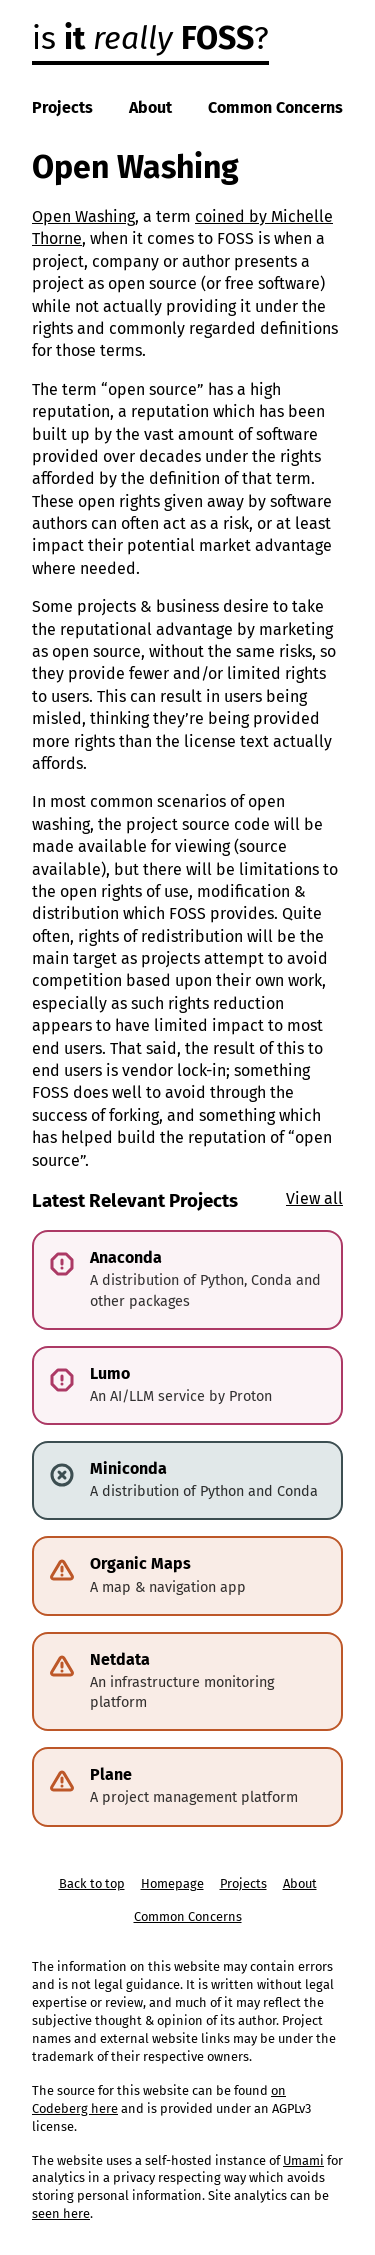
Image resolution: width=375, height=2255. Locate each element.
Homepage (172, 1883)
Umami (303, 2160)
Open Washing (83, 216)
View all (314, 1198)
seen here (61, 2213)
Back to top (92, 1883)
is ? (150, 38)
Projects (62, 107)
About (150, 107)
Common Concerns (275, 107)
